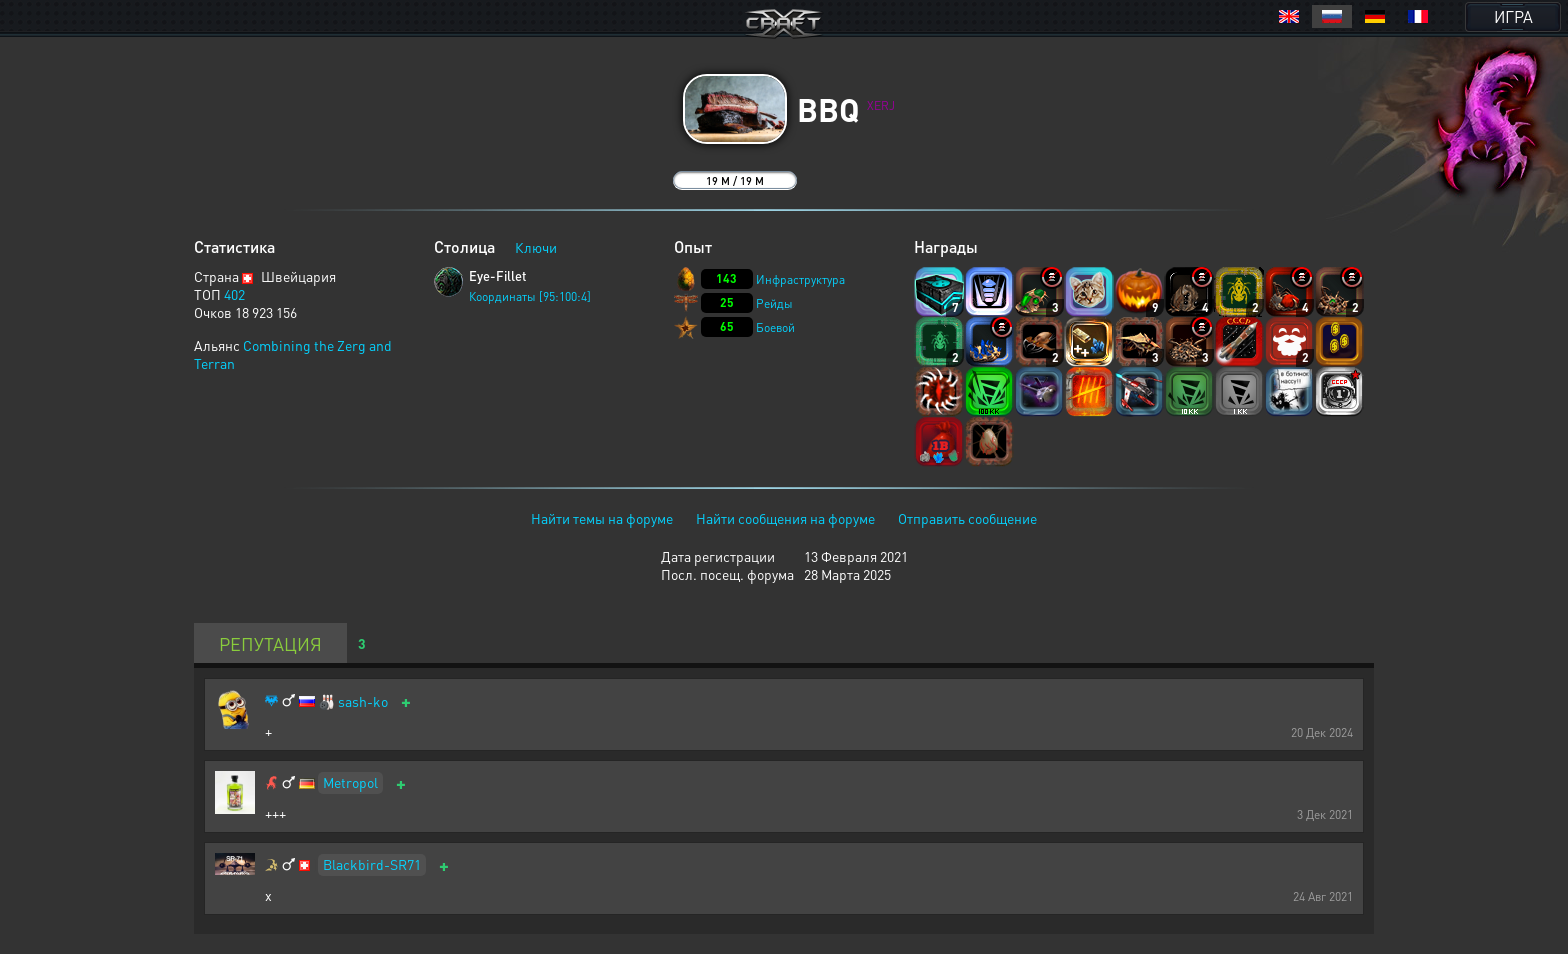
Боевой (775, 327)
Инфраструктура (800, 279)
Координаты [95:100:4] (530, 296)
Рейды (774, 303)
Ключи (536, 247)
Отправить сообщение (967, 518)
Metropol (350, 782)
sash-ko (363, 701)
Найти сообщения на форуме (785, 518)
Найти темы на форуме (602, 518)
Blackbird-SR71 (372, 864)
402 (234, 294)
